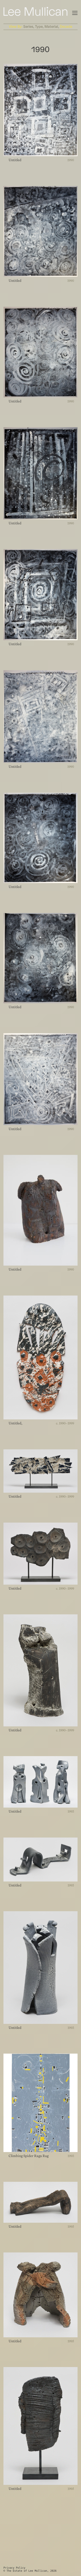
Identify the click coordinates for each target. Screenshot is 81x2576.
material (51, 27)
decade (66, 27)
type (39, 27)
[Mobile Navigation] (75, 12)
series (28, 27)
